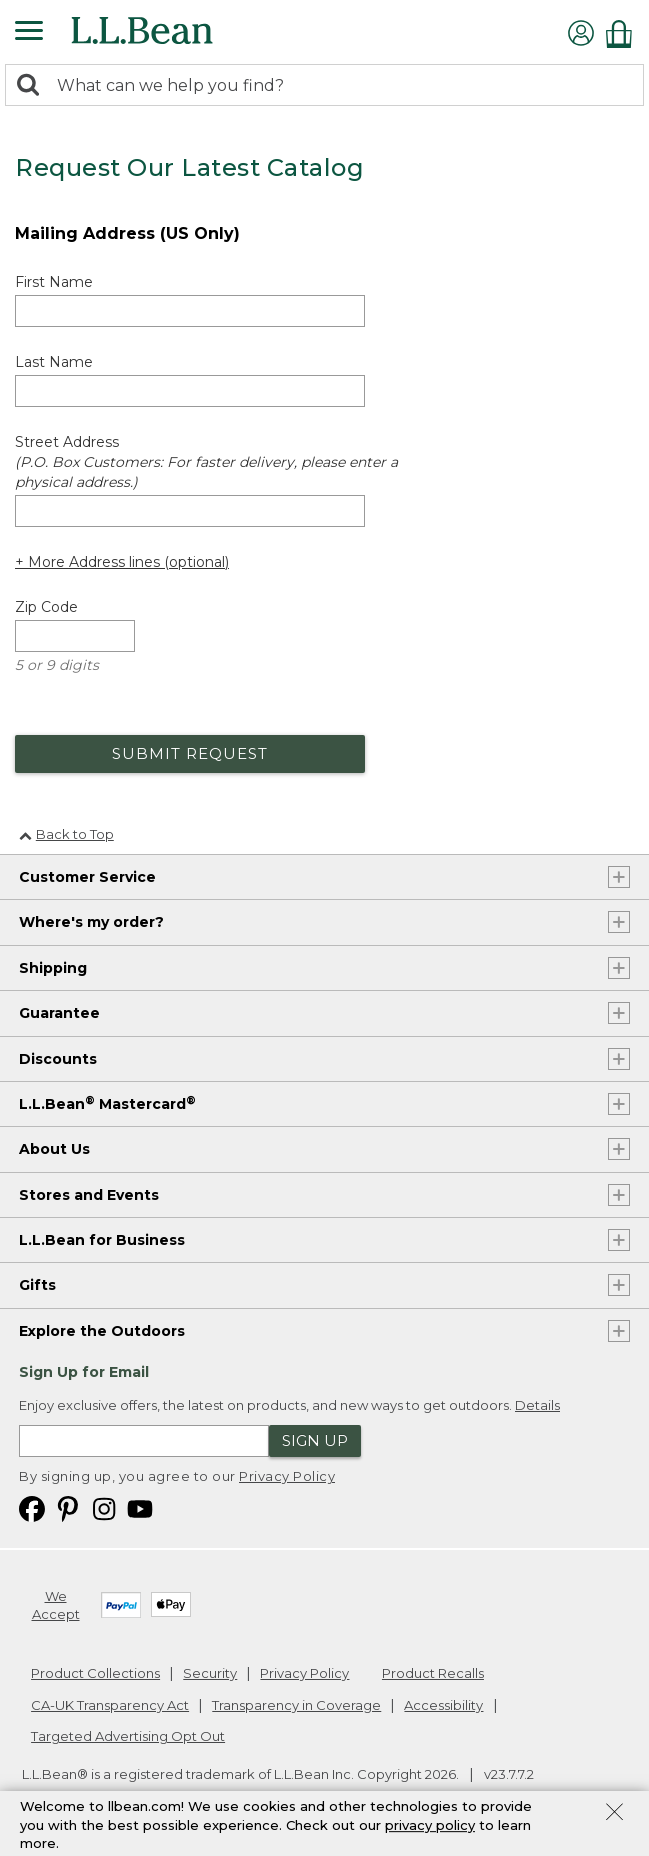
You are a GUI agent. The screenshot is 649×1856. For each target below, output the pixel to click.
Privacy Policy (287, 1476)
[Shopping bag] (624, 33)
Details (537, 1405)
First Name (54, 282)
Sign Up (315, 1440)
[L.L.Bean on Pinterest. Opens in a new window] (68, 1507)
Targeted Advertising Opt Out (128, 1736)
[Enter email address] (144, 1441)
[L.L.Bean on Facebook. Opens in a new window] (32, 1507)
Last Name (54, 362)
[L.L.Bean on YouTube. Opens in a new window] (140, 1507)
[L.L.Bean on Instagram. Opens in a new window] (104, 1507)
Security (210, 1673)
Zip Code (46, 607)
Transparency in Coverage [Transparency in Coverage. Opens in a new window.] (296, 1705)
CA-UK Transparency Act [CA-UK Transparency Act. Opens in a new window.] (110, 1705)
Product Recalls (433, 1673)
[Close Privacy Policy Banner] (614, 1814)
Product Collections (95, 1673)
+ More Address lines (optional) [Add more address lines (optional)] (122, 562)
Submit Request (190, 753)
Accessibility (443, 1705)
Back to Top (66, 834)
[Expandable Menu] (29, 33)
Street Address (206, 462)
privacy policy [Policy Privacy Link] (430, 1825)
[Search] (33, 86)
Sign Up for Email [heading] (84, 1372)
